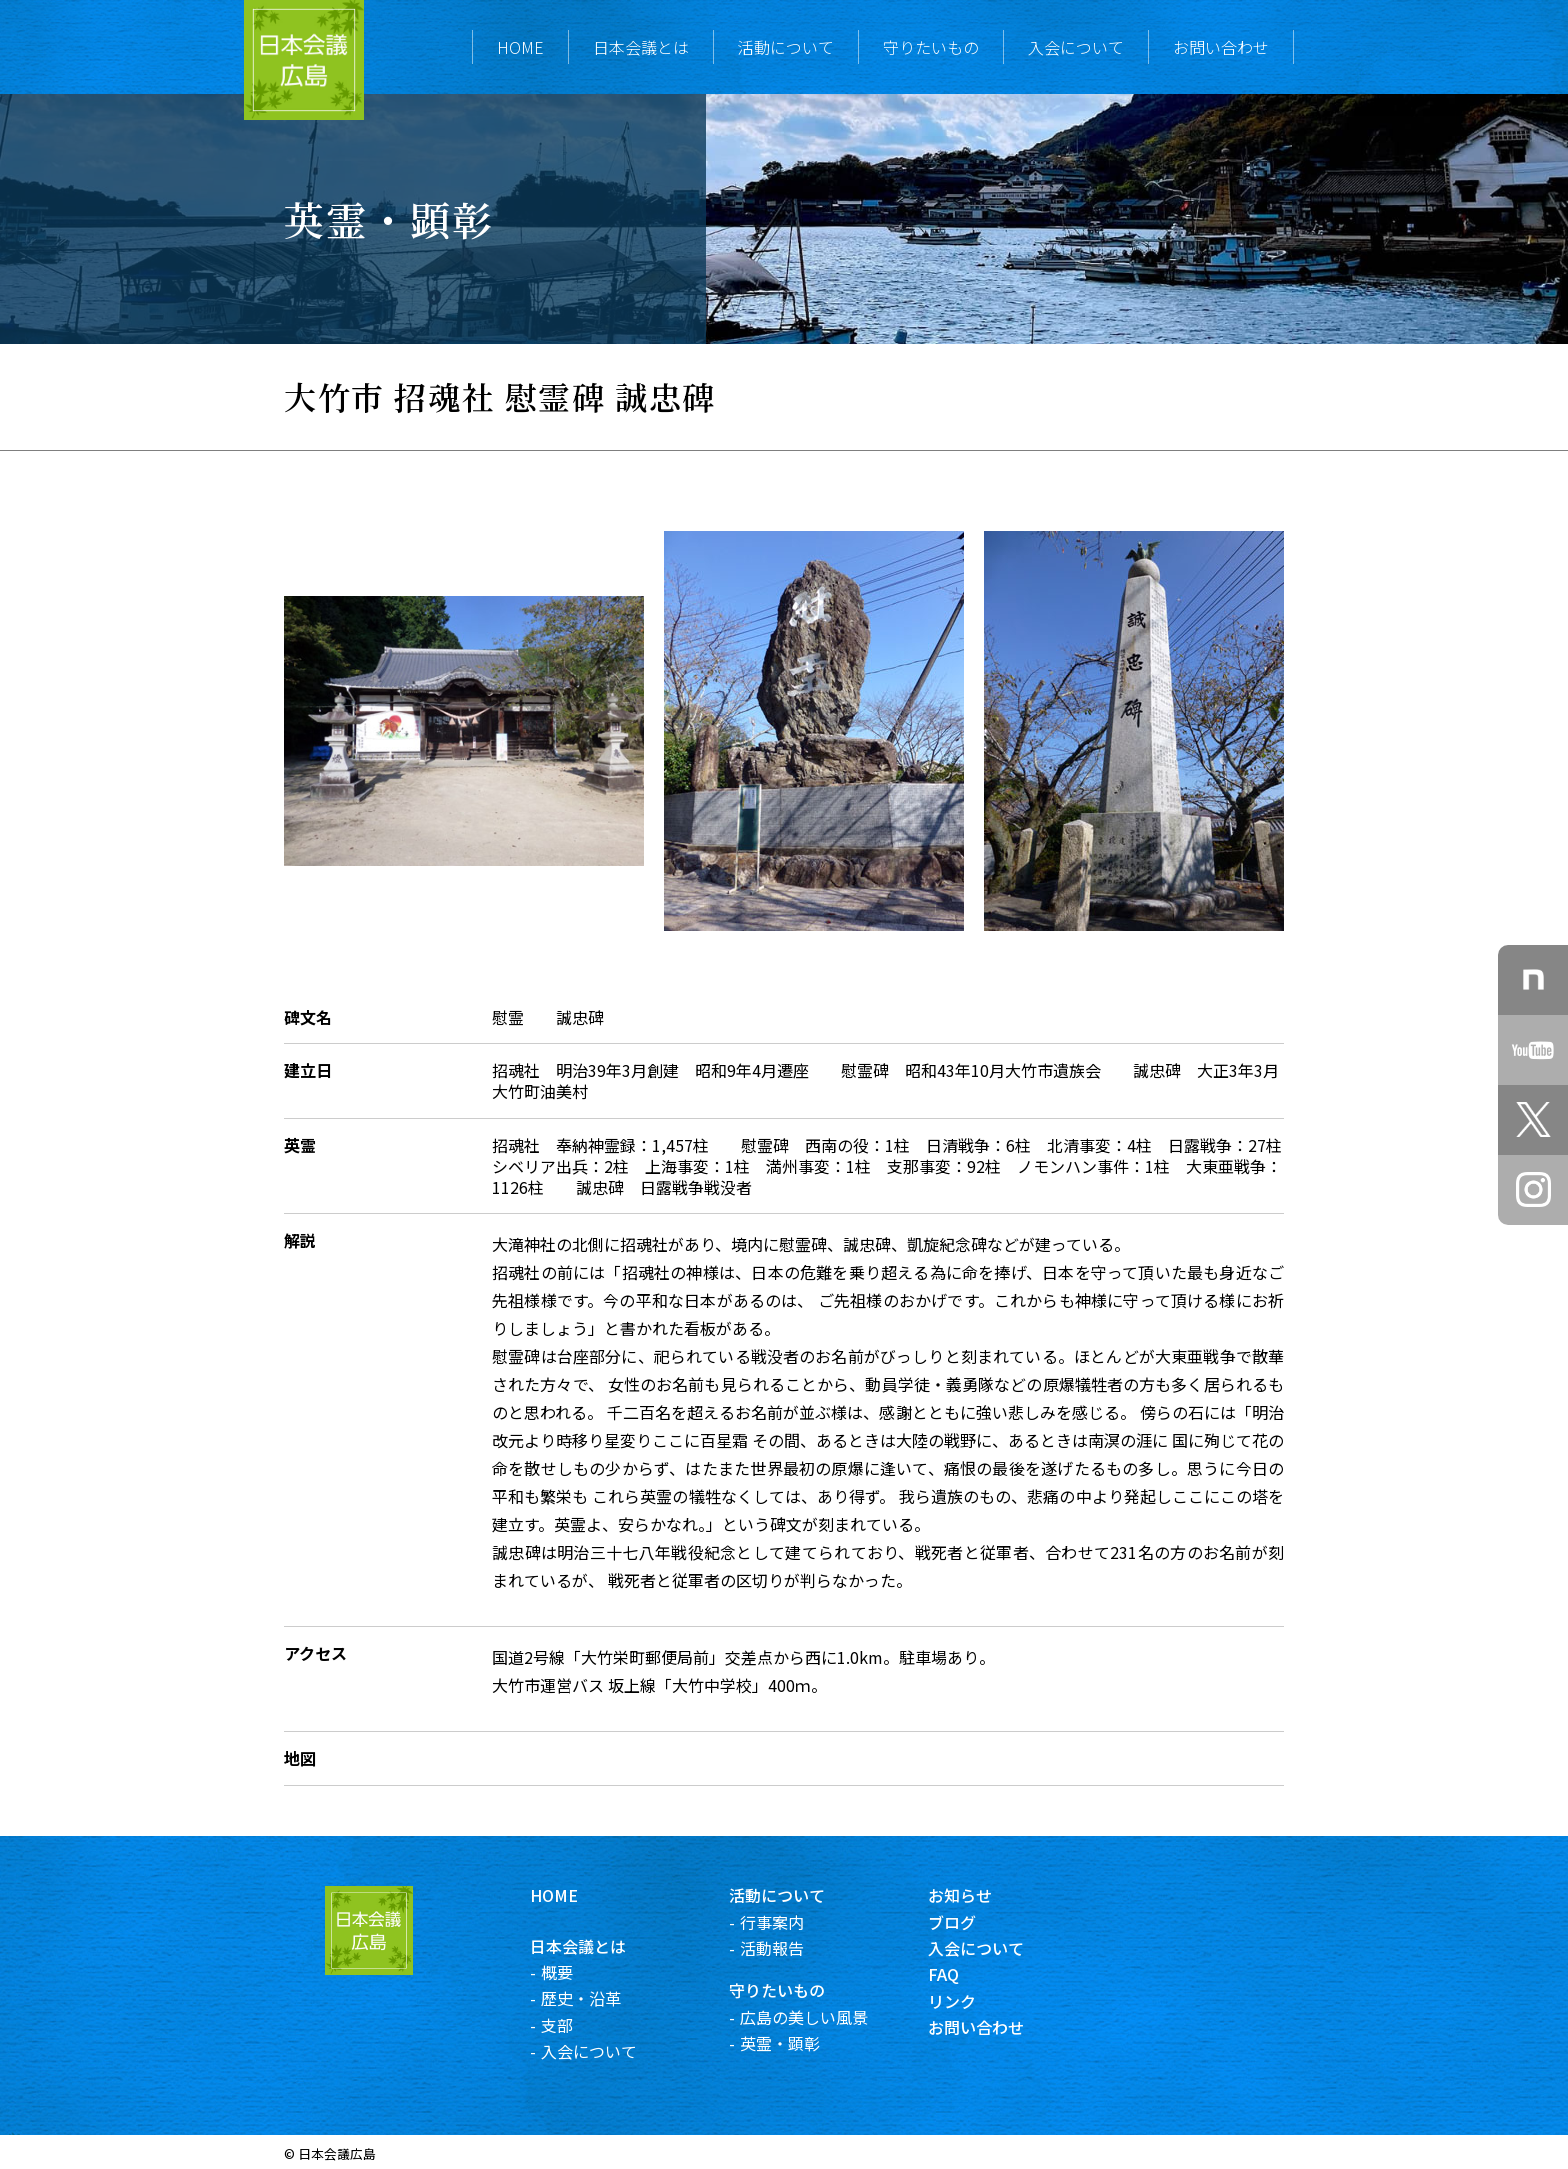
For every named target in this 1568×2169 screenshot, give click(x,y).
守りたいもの (931, 47)
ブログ (978, 1922)
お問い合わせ (1221, 47)
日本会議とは (641, 47)
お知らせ (986, 1895)
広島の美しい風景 (829, 2017)
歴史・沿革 (606, 1998)
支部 (582, 2025)
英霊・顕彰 (805, 2043)
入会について (1076, 47)
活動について (786, 47)
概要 (582, 1972)
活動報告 (797, 1948)
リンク (978, 2001)
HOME (520, 47)
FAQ (969, 1974)
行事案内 (797, 1922)
